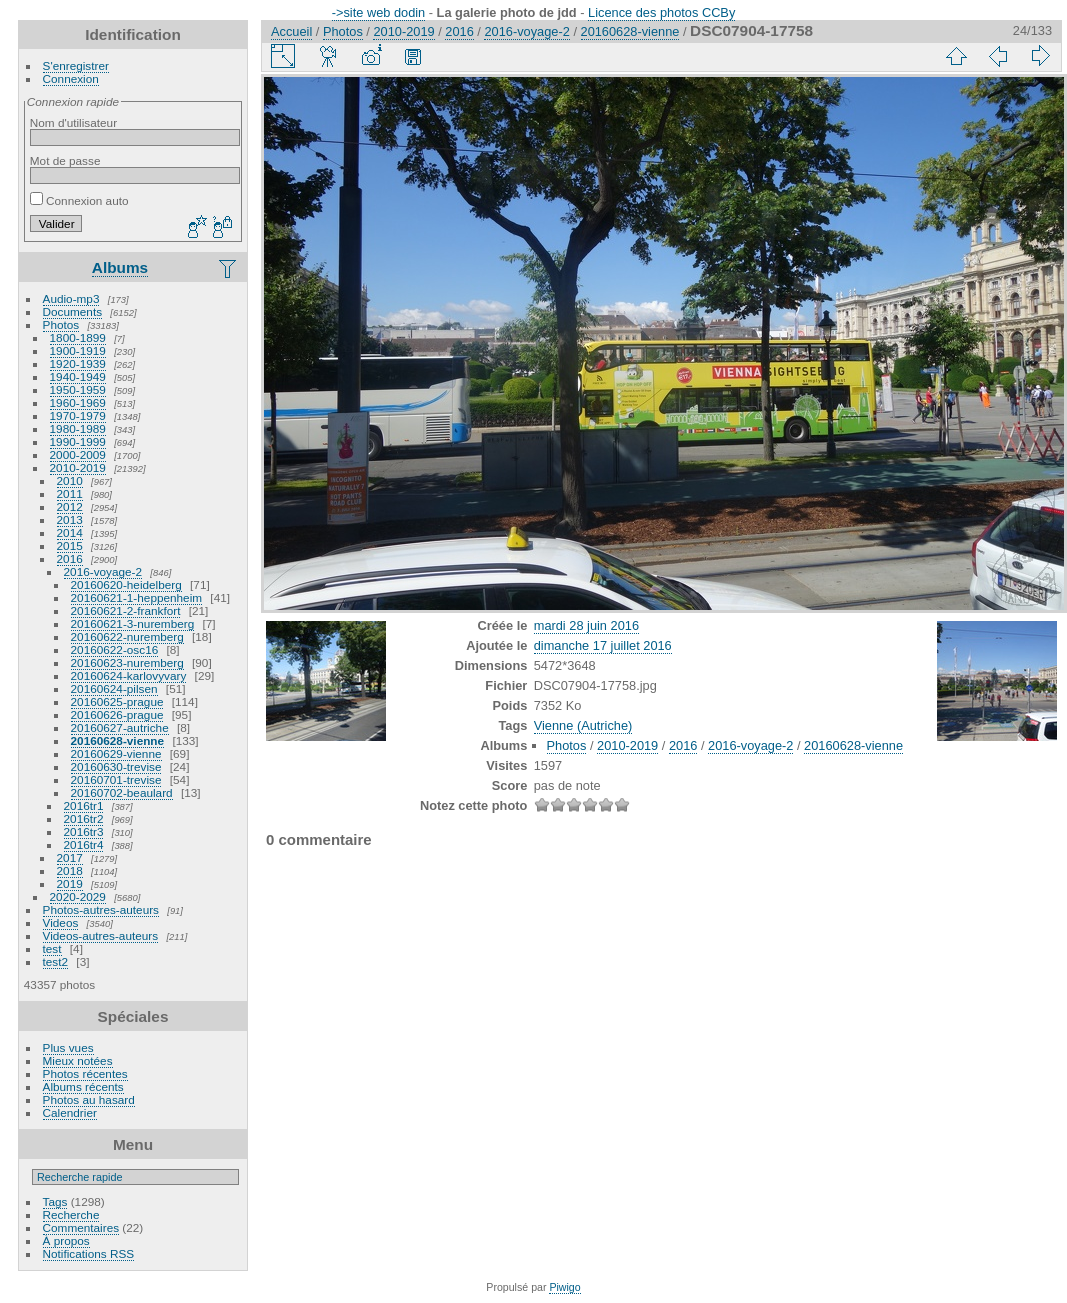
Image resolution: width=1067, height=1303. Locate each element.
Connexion (71, 78)
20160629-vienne (116, 753)
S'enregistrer (76, 65)
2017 (70, 857)
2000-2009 (78, 454)
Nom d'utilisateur (73, 122)
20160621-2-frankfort (126, 610)
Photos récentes (85, 1073)
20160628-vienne (118, 740)
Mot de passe (65, 160)
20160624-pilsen (114, 688)
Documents (73, 311)
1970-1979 (78, 415)
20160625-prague (117, 701)
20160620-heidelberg (126, 584)
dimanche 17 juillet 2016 (603, 645)
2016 (70, 558)
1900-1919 (78, 350)
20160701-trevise (116, 779)
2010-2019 (78, 467)
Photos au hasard (89, 1099)
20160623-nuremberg (127, 662)
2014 (70, 532)
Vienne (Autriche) (583, 725)
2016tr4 (84, 844)
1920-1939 (78, 363)
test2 (56, 961)
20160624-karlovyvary (129, 675)
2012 (70, 506)
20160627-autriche (120, 727)
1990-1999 (78, 441)
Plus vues (68, 1047)
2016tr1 (84, 805)
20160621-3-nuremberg (133, 623)
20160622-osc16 (115, 649)
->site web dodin (379, 12)
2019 (70, 883)
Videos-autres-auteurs (101, 935)
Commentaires (81, 1227)
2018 (70, 870)
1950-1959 (78, 389)
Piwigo (564, 1287)
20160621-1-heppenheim (137, 597)
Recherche (71, 1214)
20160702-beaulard (122, 792)
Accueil (291, 31)
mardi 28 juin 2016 (586, 625)
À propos (66, 1240)
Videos (61, 922)
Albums (120, 267)
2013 (70, 519)
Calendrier (70, 1112)
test (52, 948)
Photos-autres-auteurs (101, 909)
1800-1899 (78, 337)
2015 (70, 545)
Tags (55, 1201)
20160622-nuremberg (127, 636)
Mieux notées (78, 1060)
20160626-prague (117, 714)
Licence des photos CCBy (661, 12)
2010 (70, 480)
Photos (61, 324)
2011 (70, 493)
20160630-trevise (116, 766)
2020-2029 (78, 896)
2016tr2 (84, 818)
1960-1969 (78, 402)
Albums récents (83, 1086)
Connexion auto (79, 200)
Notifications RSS (89, 1253)
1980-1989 (78, 428)
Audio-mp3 (71, 298)
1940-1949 (78, 376)
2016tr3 (84, 831)
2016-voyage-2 (103, 571)
